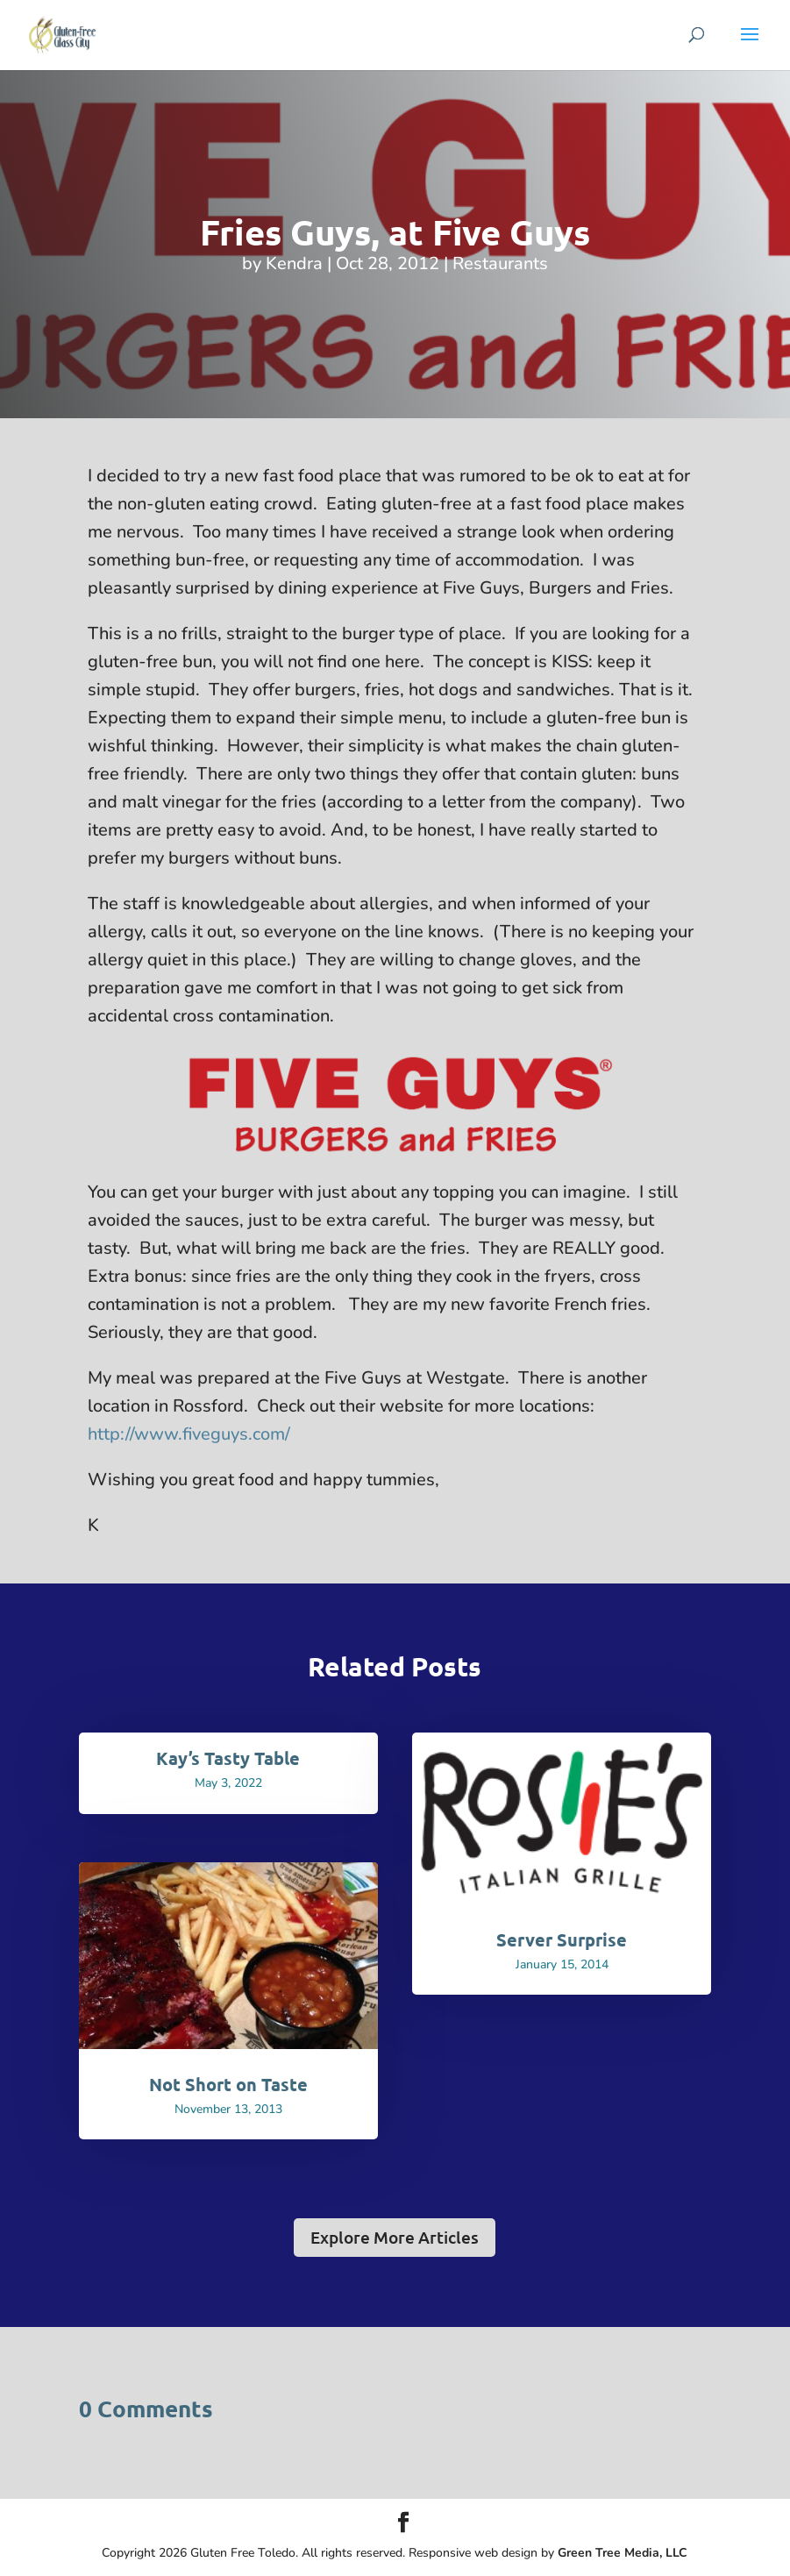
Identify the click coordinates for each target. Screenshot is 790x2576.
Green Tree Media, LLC (622, 2552)
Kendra (294, 263)
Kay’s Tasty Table (228, 1758)
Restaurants (500, 263)
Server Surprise (561, 1939)
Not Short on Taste (228, 2084)
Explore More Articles (394, 2237)
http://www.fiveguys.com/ (189, 1434)
